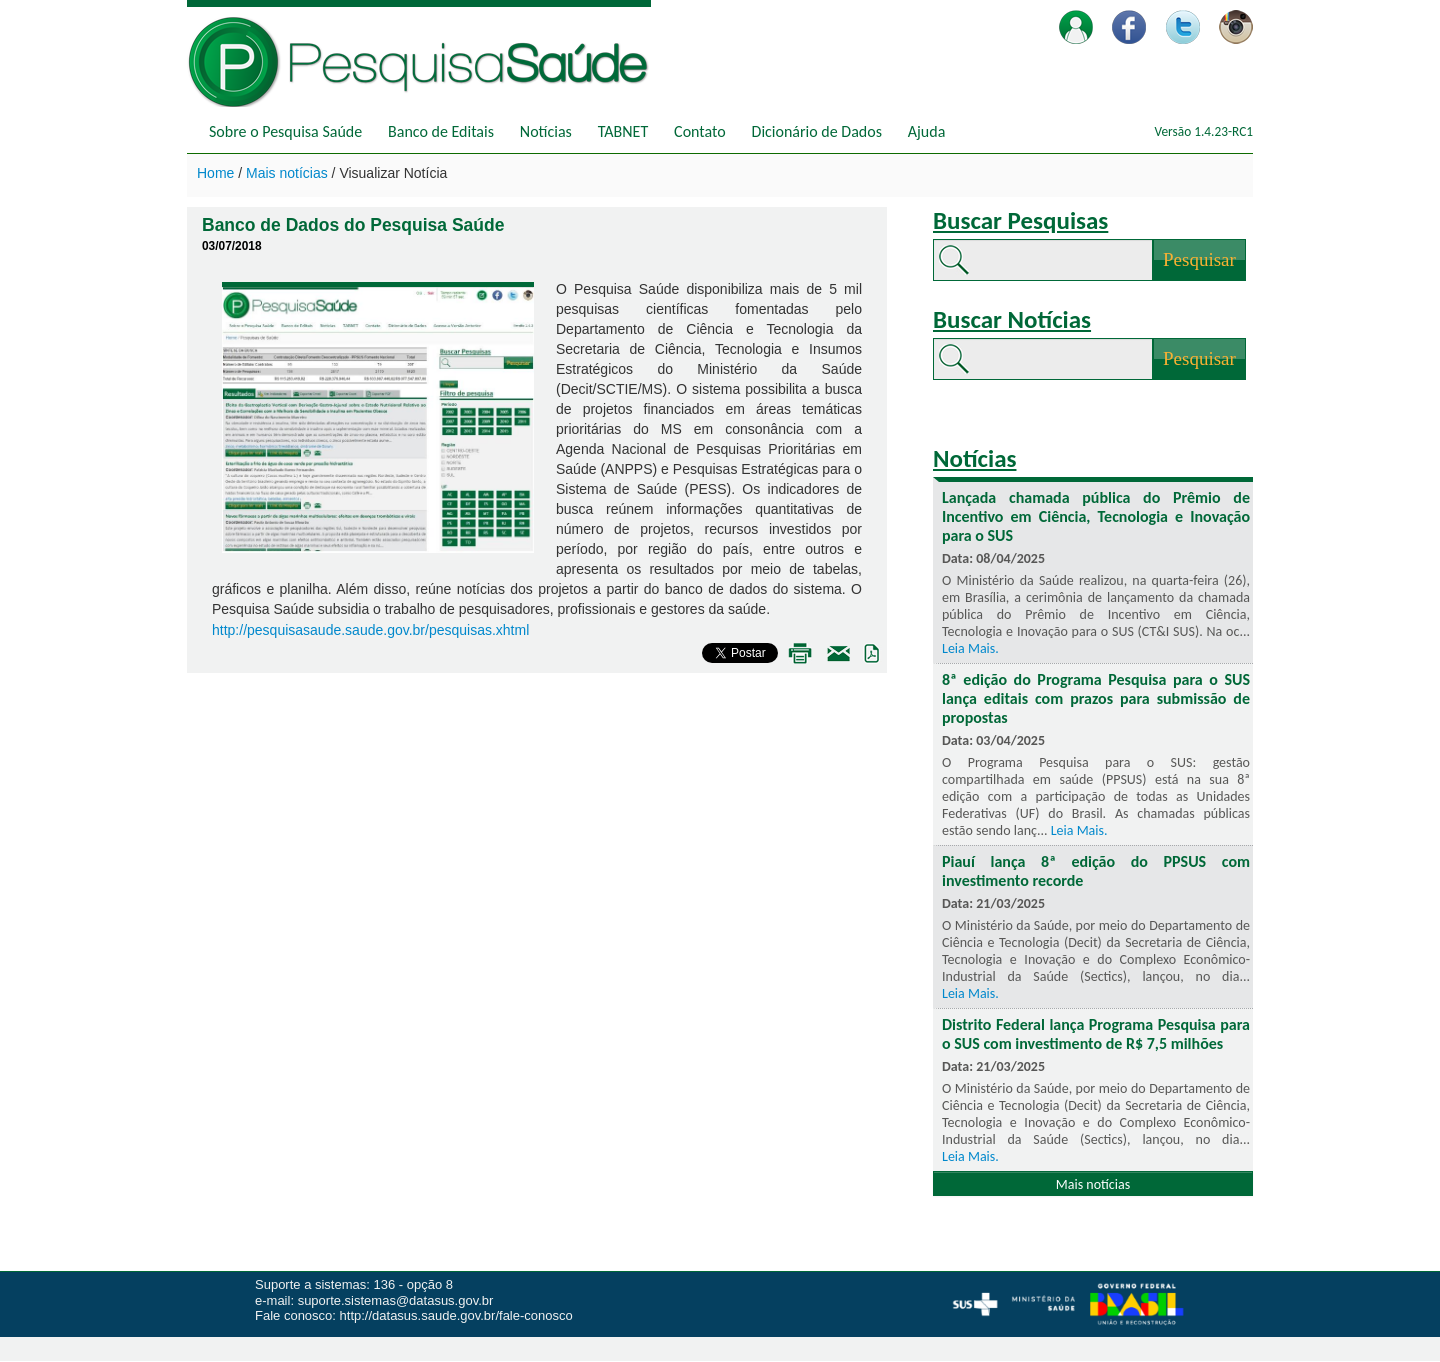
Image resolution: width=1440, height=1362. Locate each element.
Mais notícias (289, 173)
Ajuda (927, 131)
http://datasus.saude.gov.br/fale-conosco (456, 1315)
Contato (700, 131)
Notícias (546, 131)
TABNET (623, 131)
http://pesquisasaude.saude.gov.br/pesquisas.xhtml (370, 630)
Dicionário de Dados (817, 131)
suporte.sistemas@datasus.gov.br (396, 1300)
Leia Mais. (970, 648)
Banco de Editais (441, 131)
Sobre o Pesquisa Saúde (285, 131)
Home (217, 173)
